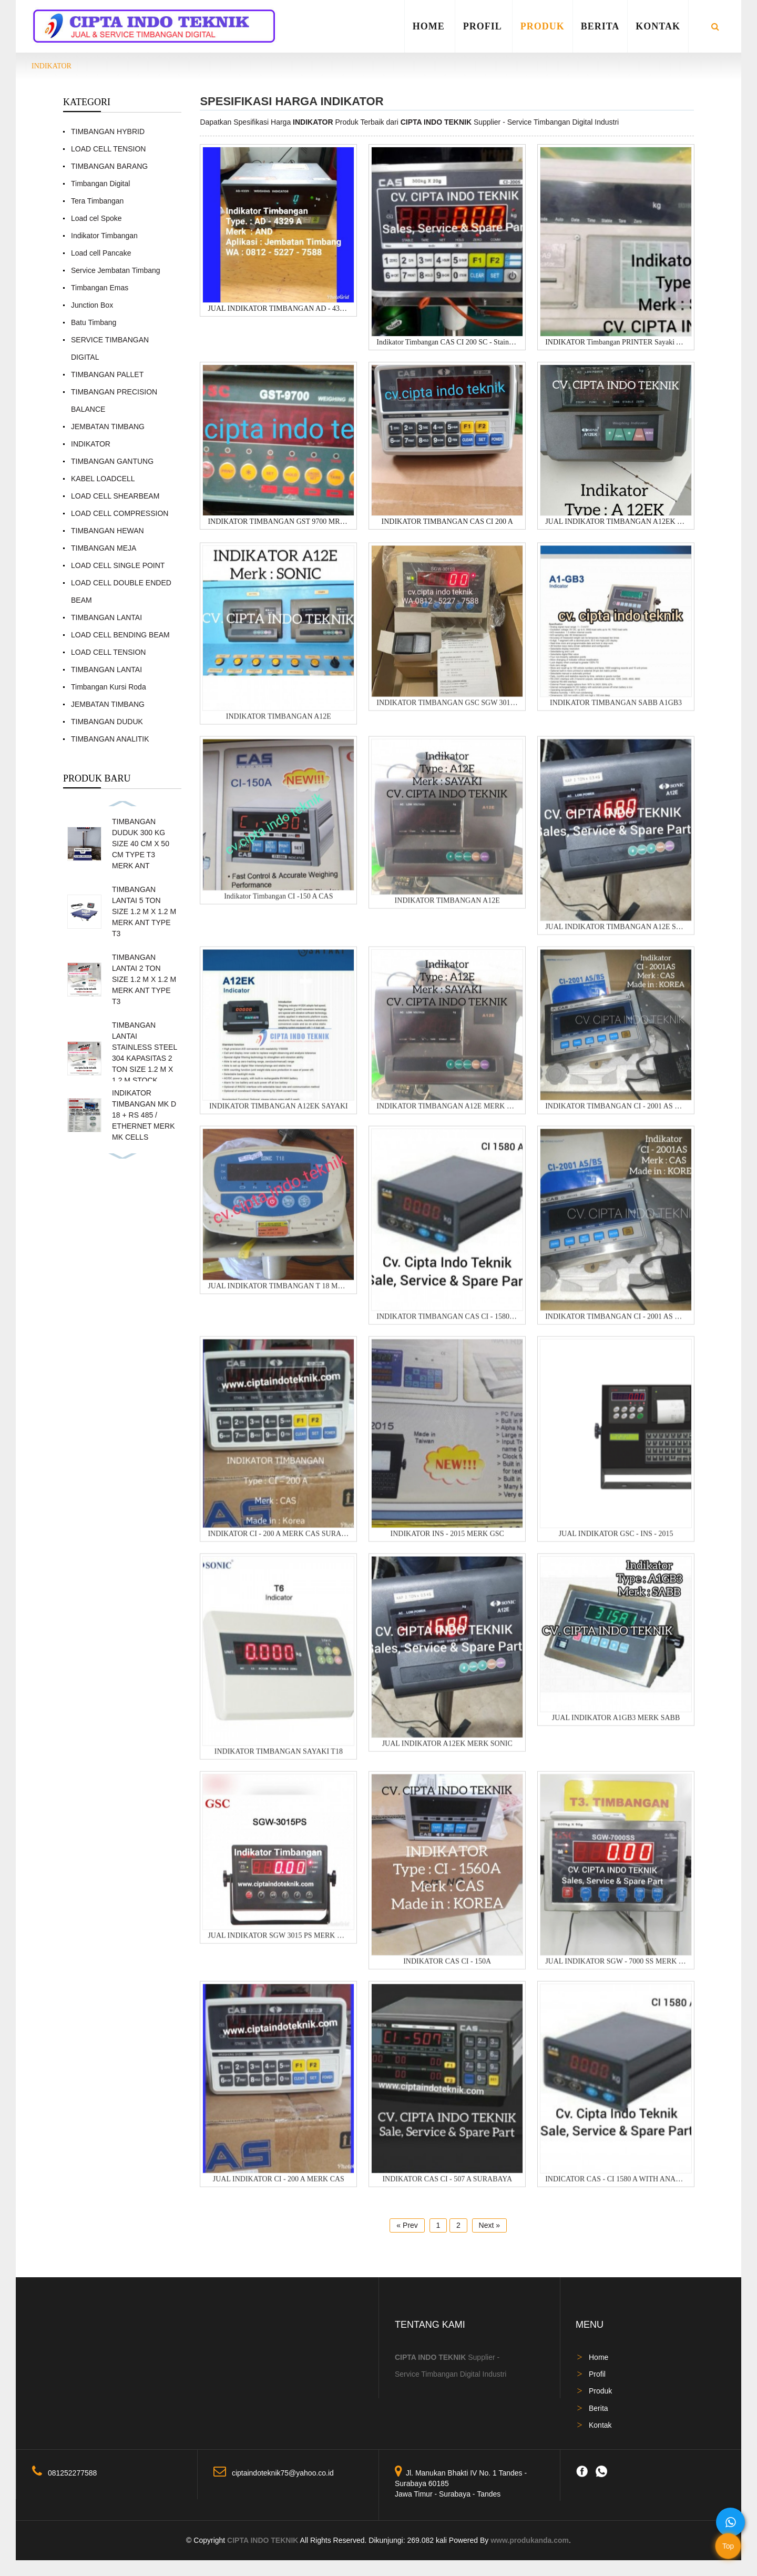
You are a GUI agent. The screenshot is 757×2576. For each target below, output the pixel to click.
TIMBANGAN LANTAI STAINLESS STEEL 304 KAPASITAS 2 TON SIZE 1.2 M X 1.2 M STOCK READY (144, 1058)
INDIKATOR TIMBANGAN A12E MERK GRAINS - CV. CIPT (447, 1116)
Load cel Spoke (96, 218)
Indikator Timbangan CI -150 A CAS (278, 906)
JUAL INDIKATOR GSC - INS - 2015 (616, 1543)
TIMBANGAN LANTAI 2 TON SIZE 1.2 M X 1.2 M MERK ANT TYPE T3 (144, 979)
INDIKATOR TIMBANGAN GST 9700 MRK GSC (278, 522)
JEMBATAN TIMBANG (108, 426)
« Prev (407, 2225)
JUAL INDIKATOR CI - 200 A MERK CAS (278, 2189)
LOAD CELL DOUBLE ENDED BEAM (121, 591)
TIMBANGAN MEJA (103, 548)
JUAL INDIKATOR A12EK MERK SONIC (447, 1754)
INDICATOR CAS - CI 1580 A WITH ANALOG (616, 2189)
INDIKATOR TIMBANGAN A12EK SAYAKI (278, 1116)
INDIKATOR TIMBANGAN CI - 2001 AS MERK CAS (616, 1326)
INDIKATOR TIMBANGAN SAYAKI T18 (278, 1761)
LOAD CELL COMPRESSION (119, 513)
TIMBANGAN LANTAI (106, 617)
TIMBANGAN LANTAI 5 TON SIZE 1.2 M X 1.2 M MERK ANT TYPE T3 (144, 911)
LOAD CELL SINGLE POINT (118, 565)
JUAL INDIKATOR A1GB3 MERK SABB (616, 1727)
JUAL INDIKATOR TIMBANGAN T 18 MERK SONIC (278, 1296)
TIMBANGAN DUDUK (107, 721)
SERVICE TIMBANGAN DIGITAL (110, 348)
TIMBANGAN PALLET (107, 374)
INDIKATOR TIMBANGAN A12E (278, 726)
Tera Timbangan (97, 201)
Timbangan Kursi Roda (108, 687)
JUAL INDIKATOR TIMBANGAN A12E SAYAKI (616, 936)
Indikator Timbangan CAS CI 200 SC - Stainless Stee (447, 343)
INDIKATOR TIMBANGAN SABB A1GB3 (616, 712)
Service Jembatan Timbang (115, 270)
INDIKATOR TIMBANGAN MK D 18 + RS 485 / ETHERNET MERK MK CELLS (144, 1115)
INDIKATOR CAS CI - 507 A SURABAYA (447, 2189)
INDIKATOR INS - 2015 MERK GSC (447, 1543)
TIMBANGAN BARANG (109, 166)
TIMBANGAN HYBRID (108, 131)
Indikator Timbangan (104, 235)
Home (429, 26)
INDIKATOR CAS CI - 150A (447, 1971)
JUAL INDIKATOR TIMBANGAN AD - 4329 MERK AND (278, 309)
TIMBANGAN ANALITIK (110, 739)
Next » (489, 2225)
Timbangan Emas (99, 287)
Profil (482, 26)
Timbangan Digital (100, 183)
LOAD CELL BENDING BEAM (120, 635)
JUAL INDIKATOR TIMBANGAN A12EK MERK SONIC (616, 522)
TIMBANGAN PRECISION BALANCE (114, 400)
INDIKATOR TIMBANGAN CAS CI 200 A (447, 522)
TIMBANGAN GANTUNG (112, 461)
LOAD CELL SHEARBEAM (115, 496)
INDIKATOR (51, 66)
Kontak (658, 26)
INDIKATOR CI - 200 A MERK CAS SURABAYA (278, 1543)
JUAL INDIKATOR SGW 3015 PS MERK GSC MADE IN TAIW (278, 1945)
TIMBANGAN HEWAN (107, 530)
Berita (600, 26)
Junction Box (92, 305)
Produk (542, 26)
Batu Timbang (93, 322)
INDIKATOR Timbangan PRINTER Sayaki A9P (616, 343)
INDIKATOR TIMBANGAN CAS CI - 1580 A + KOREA (447, 1326)
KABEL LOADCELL (103, 478)
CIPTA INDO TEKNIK (262, 2540)
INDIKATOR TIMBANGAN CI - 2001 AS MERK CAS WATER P (616, 1116)
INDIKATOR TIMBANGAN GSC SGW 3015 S (447, 712)
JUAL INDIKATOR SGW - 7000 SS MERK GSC (616, 1971)
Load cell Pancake (101, 253)
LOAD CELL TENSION (108, 149)
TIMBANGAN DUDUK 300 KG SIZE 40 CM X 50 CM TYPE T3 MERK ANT (140, 843)
